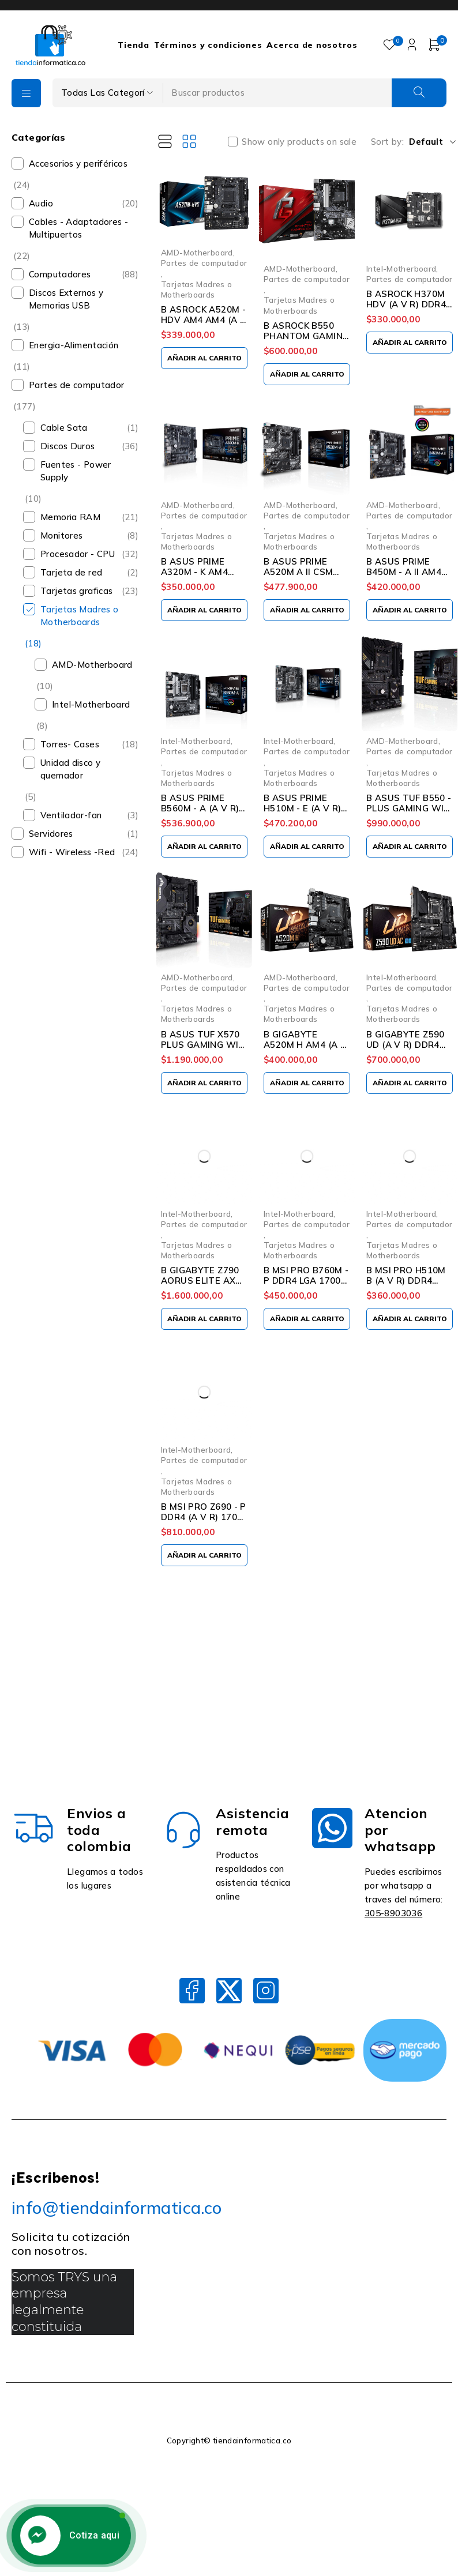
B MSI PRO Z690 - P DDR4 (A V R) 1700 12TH (203, 1517)
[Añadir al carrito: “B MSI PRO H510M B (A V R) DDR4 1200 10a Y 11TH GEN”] (409, 1319)
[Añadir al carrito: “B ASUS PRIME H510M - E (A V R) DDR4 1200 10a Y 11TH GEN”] (307, 847)
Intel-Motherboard (91, 704)
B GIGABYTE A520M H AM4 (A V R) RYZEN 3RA (305, 1045)
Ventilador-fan (71, 815)
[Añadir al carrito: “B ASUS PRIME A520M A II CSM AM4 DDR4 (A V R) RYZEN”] (307, 610)
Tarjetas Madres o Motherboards (79, 615)
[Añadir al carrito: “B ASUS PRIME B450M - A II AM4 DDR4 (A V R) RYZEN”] (409, 610)
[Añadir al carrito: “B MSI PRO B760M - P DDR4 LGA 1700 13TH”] (307, 1319)
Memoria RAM (70, 517)
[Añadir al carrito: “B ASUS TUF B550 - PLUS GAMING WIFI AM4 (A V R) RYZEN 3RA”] (409, 847)
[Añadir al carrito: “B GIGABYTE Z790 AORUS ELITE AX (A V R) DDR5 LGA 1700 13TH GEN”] (204, 1319)
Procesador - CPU (77, 553)
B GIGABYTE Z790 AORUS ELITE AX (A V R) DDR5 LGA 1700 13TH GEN (200, 1286)
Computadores (60, 274)
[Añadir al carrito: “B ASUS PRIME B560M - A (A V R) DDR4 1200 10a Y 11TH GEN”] (204, 847)
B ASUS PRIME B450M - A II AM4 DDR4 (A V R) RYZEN (403, 577)
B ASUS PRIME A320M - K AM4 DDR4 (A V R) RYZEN (194, 577)
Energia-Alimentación (74, 345)
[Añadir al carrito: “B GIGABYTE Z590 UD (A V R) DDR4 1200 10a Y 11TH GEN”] (409, 1083)
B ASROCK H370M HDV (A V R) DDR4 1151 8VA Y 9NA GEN (406, 309)
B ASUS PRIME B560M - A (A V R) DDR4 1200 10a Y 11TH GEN (200, 813)
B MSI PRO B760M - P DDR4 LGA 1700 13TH (306, 1280)
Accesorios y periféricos (78, 163)
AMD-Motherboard (92, 664)
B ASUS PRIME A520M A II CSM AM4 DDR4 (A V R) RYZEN (303, 577)
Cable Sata (64, 427)
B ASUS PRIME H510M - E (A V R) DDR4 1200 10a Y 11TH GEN (302, 813)
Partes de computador (77, 384)
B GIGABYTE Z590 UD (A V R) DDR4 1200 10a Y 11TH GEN (405, 1050)
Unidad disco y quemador (70, 769)
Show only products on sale (299, 142)
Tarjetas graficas (76, 590)
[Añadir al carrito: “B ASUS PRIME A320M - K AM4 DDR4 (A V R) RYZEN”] (204, 610)
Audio (41, 203)
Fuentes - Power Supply (75, 471)
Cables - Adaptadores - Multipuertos (78, 228)
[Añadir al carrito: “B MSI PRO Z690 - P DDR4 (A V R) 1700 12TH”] (204, 1555)
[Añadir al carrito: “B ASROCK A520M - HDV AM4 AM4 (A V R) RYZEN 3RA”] (204, 358)
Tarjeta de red (71, 572)
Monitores (61, 535)
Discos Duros (67, 446)
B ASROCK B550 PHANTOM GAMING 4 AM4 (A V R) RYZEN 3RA (306, 341)
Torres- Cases (69, 744)
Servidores (51, 833)
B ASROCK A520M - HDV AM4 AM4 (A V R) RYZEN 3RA (203, 320)
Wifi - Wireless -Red (72, 852)
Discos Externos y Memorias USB (66, 299)
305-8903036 (393, 1913)
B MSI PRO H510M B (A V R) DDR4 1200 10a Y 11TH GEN (406, 1286)
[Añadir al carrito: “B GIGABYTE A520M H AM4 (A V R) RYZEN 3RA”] (307, 1083)
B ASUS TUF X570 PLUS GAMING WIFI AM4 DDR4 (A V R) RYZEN (203, 1050)
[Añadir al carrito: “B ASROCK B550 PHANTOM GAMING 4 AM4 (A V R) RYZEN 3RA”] (307, 374)
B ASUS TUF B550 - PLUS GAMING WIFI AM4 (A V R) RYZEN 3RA (408, 813)
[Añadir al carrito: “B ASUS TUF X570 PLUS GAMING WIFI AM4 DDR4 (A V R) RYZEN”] (204, 1083)
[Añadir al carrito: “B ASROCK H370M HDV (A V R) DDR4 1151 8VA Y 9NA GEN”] (409, 343)
